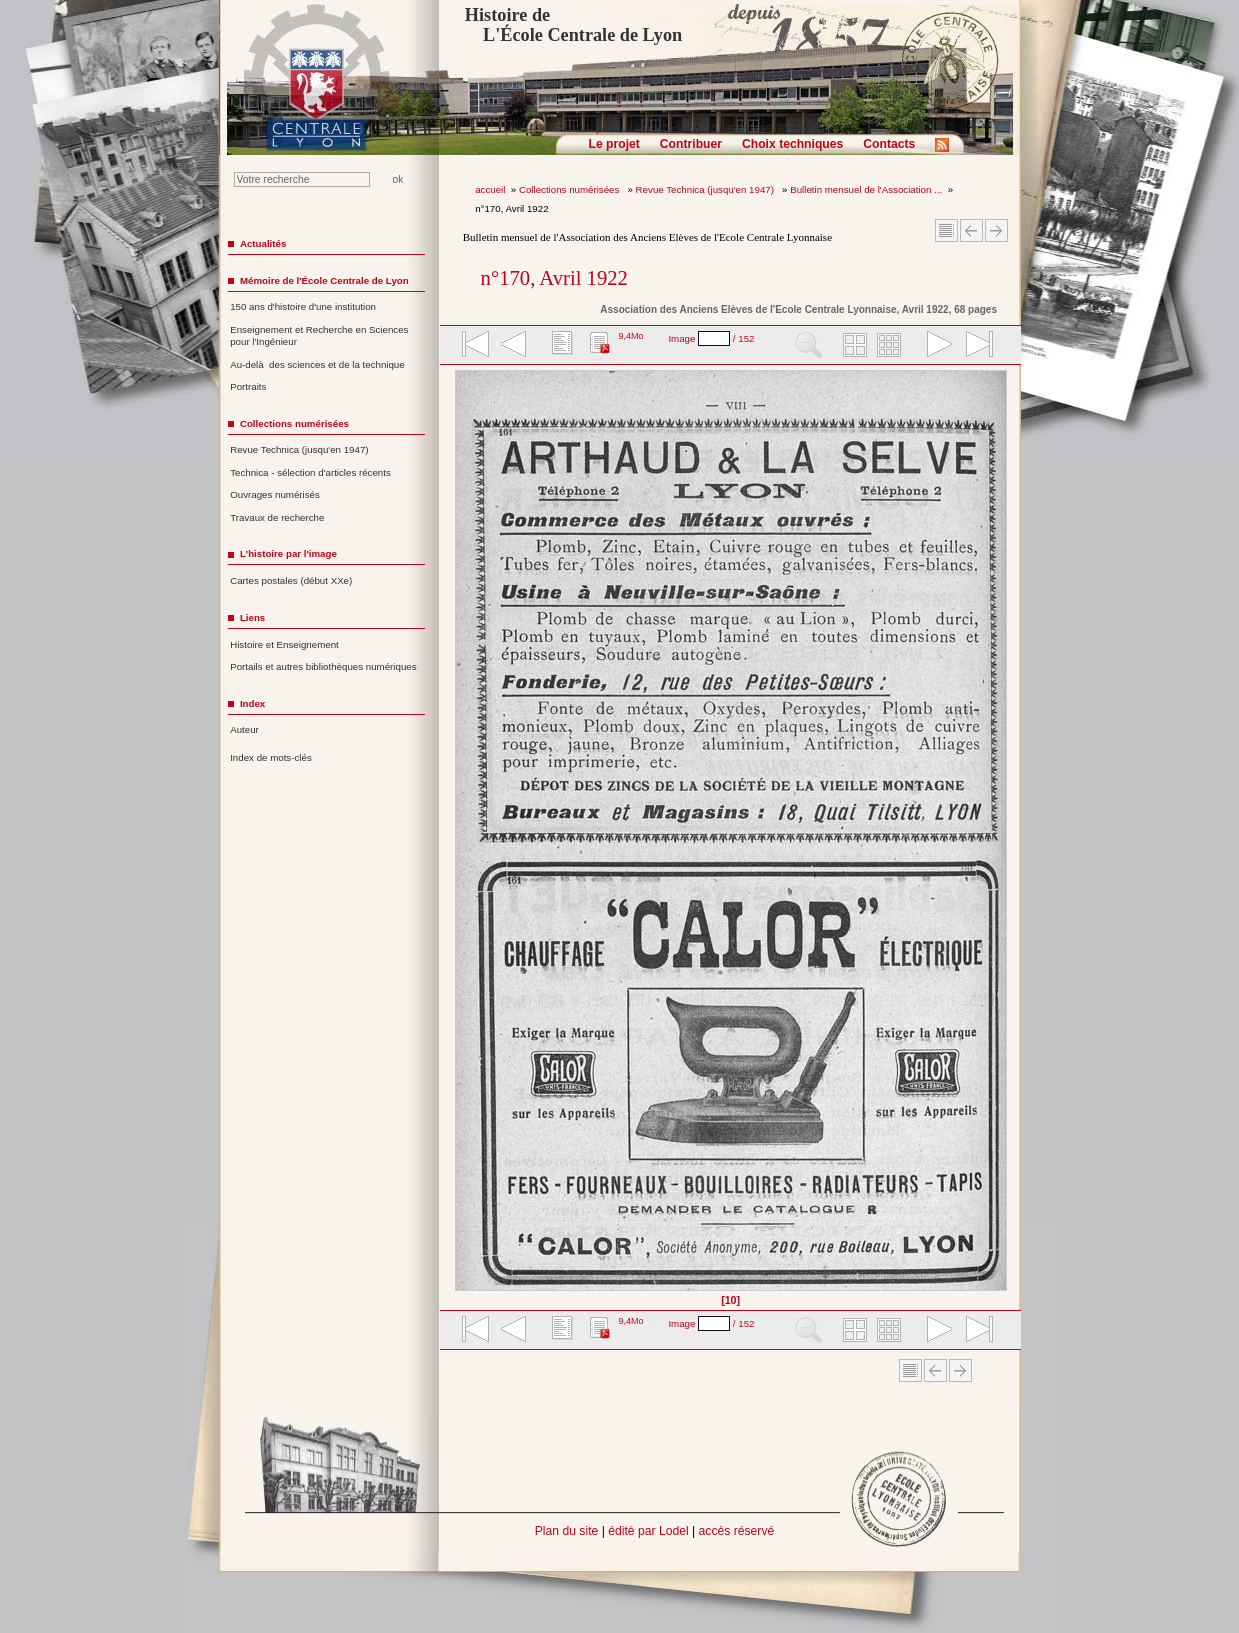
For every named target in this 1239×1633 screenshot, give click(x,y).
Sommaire (946, 230)
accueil (490, 189)
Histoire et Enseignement (284, 644)
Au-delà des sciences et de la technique (317, 364)
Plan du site (567, 1531)
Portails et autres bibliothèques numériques (323, 666)
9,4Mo (630, 336)
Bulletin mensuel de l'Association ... (866, 189)
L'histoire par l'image (288, 553)
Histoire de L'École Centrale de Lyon (573, 25)
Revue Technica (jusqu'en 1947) (706, 189)
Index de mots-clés (271, 757)
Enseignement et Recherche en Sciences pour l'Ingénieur (319, 336)
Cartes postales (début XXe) (291, 580)
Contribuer (691, 144)
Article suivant (996, 230)
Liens (252, 617)
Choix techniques (792, 144)
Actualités (263, 243)
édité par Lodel (648, 1531)
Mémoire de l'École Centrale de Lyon (324, 280)
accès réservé (737, 1531)
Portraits (248, 386)
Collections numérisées (570, 189)
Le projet (614, 144)
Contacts (889, 144)
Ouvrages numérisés (275, 494)
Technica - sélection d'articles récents (310, 472)
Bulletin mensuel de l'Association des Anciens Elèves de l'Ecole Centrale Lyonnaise (647, 237)
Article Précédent (971, 230)
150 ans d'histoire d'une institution (303, 306)
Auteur (244, 729)
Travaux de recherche (277, 517)
